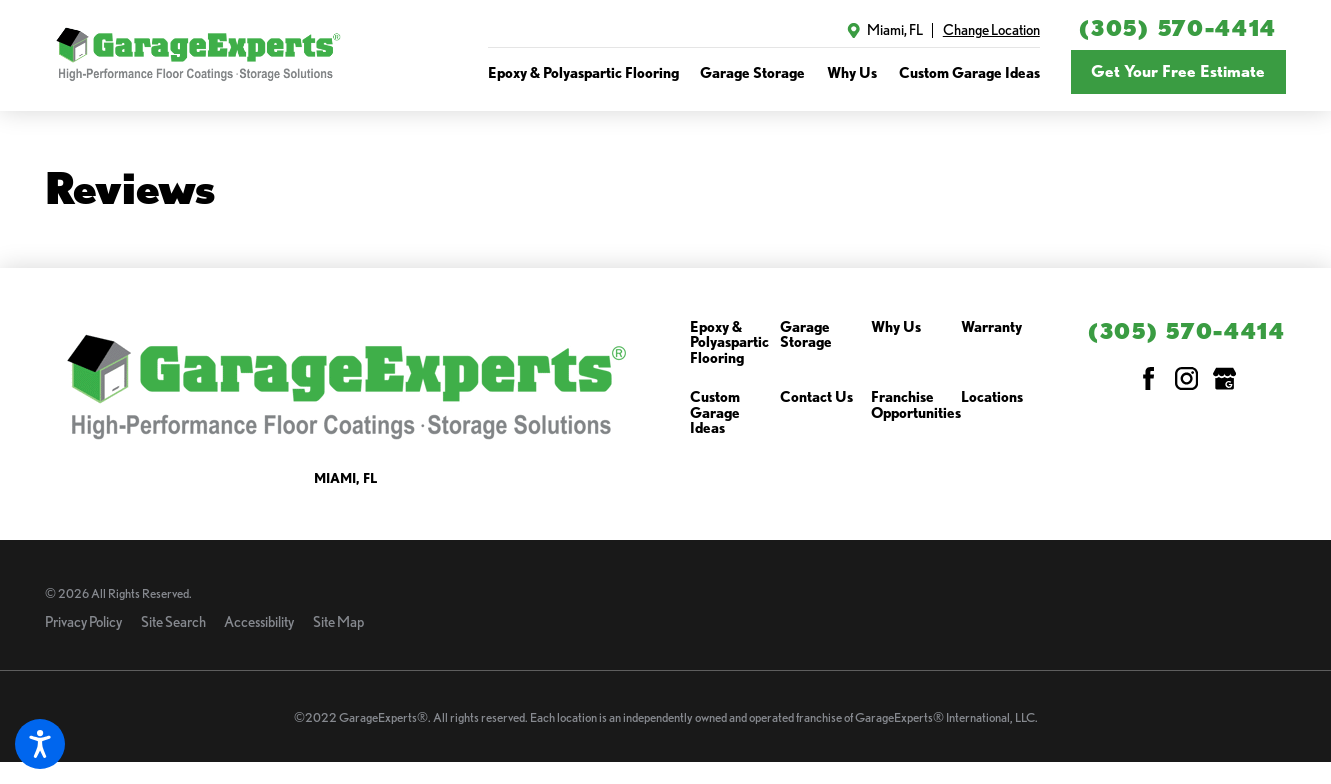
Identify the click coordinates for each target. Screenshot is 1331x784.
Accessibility (259, 621)
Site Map (338, 621)
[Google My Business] (1224, 378)
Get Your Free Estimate (1178, 71)
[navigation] (764, 73)
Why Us (896, 327)
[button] (40, 744)
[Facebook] (1148, 378)
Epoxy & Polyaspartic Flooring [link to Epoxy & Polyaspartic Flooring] (583, 72)
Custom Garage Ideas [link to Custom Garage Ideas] (969, 72)
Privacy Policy (83, 621)
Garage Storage (806, 335)
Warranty (991, 327)
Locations (992, 397)
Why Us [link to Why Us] (852, 72)
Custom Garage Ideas (715, 413)
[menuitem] (583, 73)
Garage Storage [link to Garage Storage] (752, 72)
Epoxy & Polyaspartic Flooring (729, 343)
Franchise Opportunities (916, 405)
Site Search (173, 621)
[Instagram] (1186, 378)
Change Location (991, 29)
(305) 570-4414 (1178, 28)
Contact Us (816, 397)
